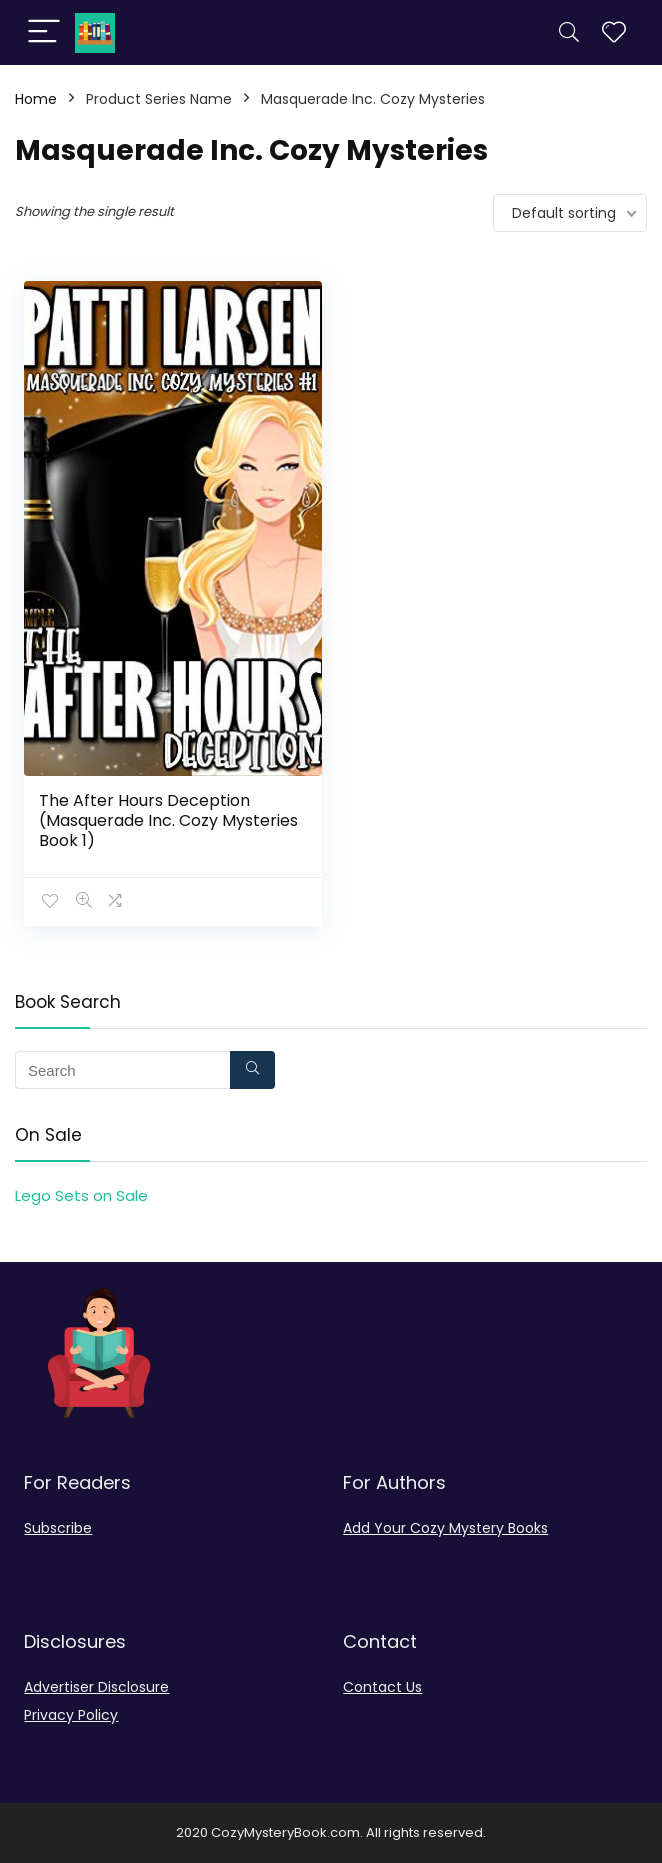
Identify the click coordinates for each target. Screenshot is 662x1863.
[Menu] (44, 32)
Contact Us (382, 1687)
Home (36, 99)
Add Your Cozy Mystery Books (445, 1528)
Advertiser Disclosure (96, 1687)
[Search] (569, 32)
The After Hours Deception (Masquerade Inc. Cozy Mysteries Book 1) (168, 820)
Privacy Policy (71, 1715)
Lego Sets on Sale (81, 1195)
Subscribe (58, 1528)
